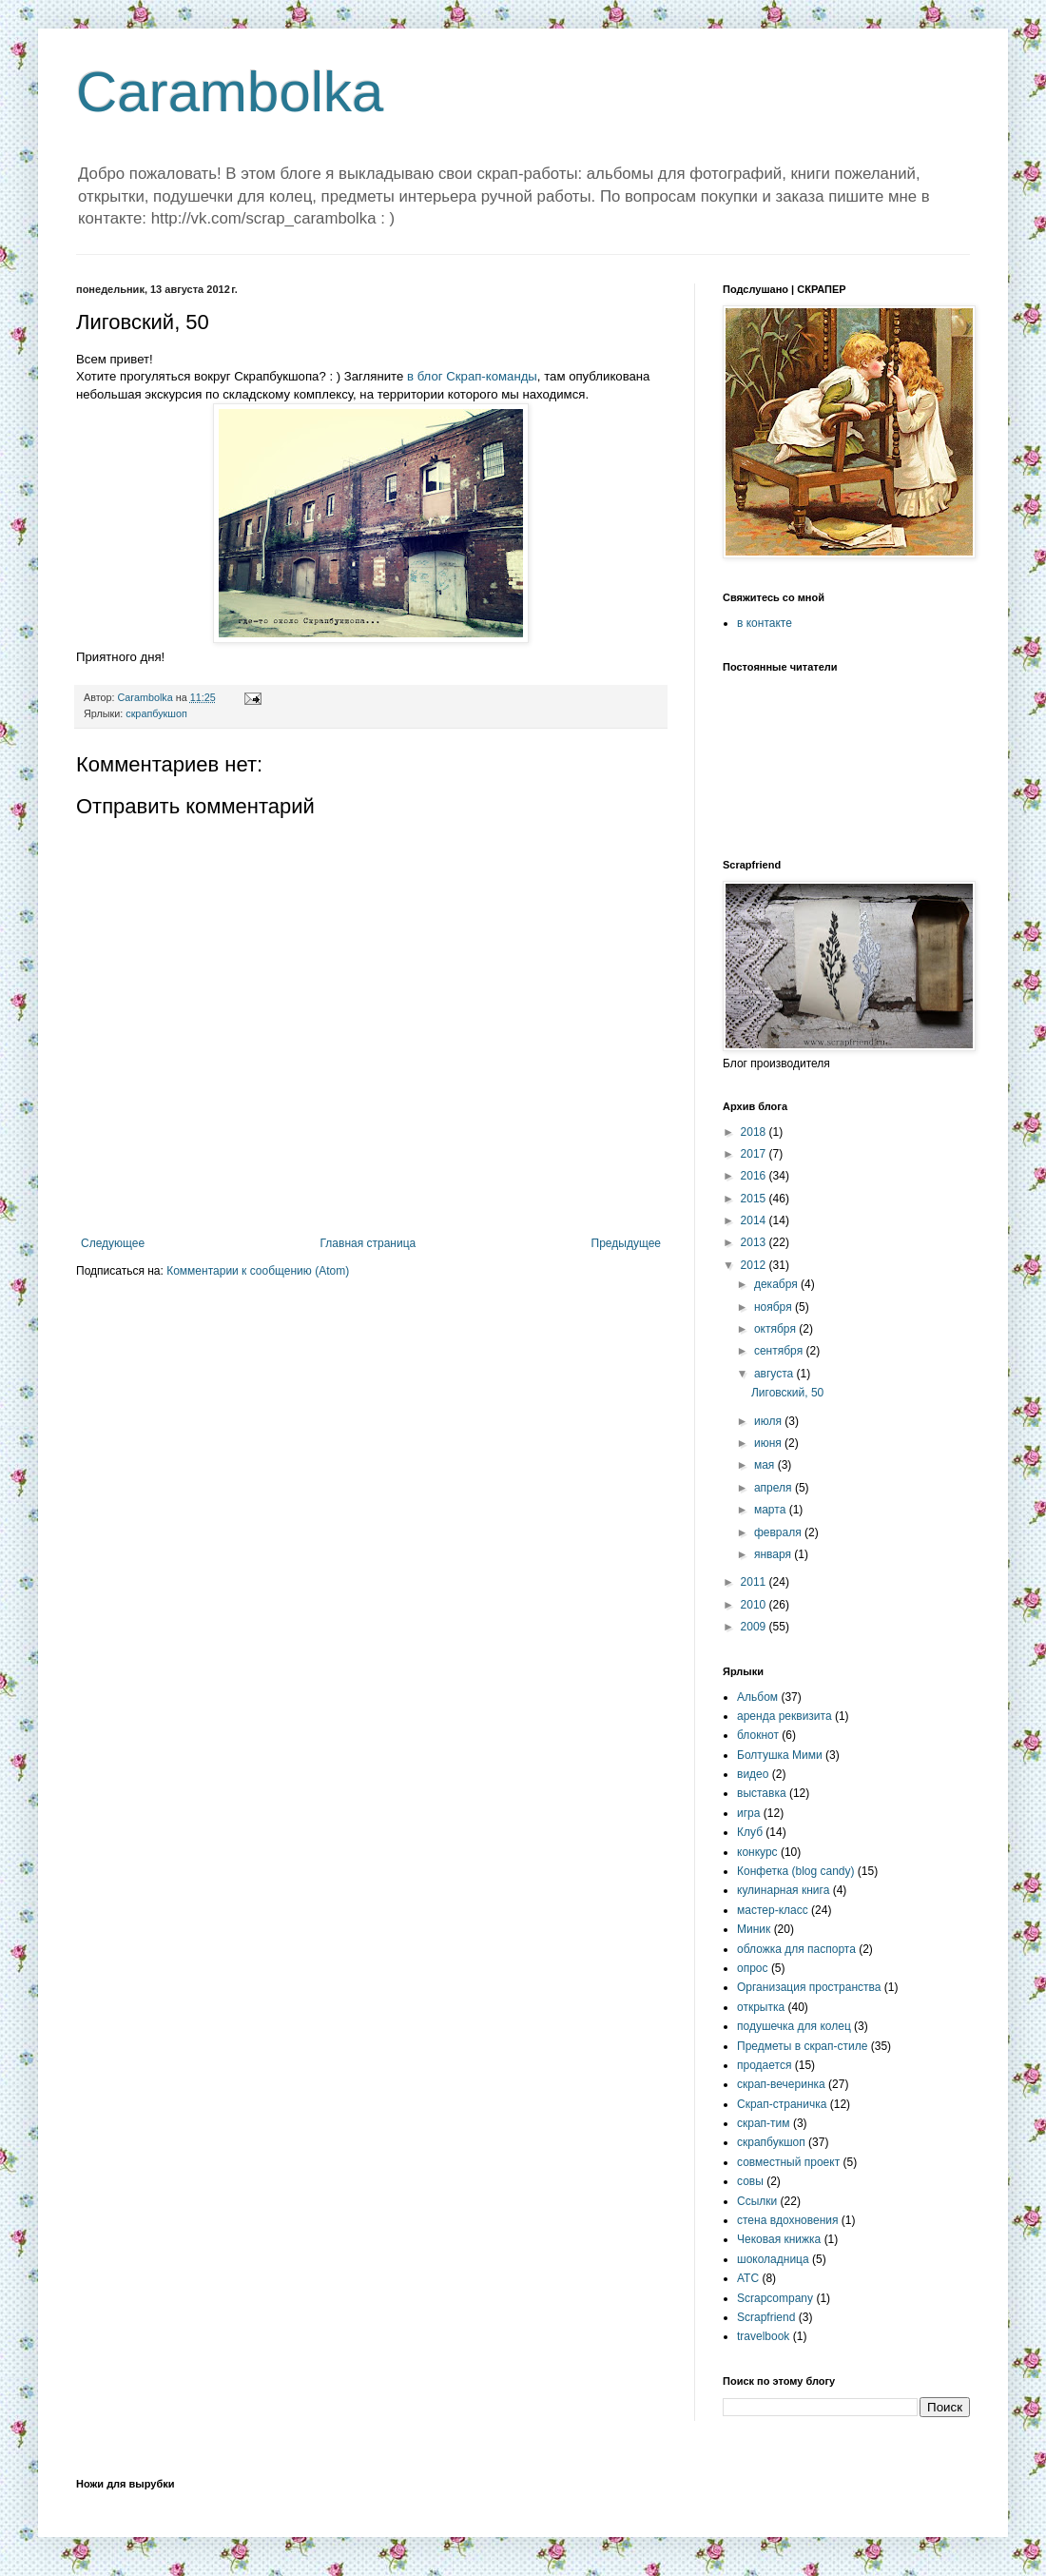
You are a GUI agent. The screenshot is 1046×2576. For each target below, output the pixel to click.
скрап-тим (763, 2123)
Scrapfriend (766, 2317)
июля (769, 1421)
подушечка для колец (794, 2026)
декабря (777, 1284)
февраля (779, 1532)
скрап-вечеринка (781, 2084)
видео (752, 1774)
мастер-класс (772, 1910)
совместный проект (788, 2162)
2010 (755, 1604)
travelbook (763, 2336)
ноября (774, 1307)
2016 (755, 1175)
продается (764, 2065)
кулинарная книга (783, 1890)
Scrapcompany (775, 2298)
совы (750, 2181)
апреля (774, 1487)
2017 (755, 1154)
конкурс (757, 1852)
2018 (755, 1132)
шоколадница (773, 2259)
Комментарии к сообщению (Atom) (257, 1271)
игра (748, 1813)
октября (776, 1329)
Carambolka (229, 92)
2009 (755, 1626)
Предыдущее (626, 1243)
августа (775, 1373)
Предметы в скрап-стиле (802, 2046)
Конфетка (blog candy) (796, 1871)
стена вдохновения (788, 2220)
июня (769, 1443)
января (774, 1554)
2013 (755, 1242)
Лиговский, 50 (787, 1392)
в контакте (764, 623)
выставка (761, 1793)
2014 (755, 1220)
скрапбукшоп (156, 713)
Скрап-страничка (781, 2104)
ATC (748, 2278)
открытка (760, 2007)
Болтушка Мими (780, 1755)
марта (771, 1509)
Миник (753, 1929)
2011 (755, 1582)
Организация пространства (809, 1987)
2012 (755, 1265)
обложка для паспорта (796, 1949)
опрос (752, 1968)
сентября (780, 1350)
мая (766, 1465)
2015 (755, 1198)
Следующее (113, 1243)
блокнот (758, 1735)
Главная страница (368, 1243)
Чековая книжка (779, 2239)
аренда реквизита (784, 1716)
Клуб (750, 1832)
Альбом (757, 1697)
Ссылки (757, 2201)
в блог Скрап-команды (472, 376)
